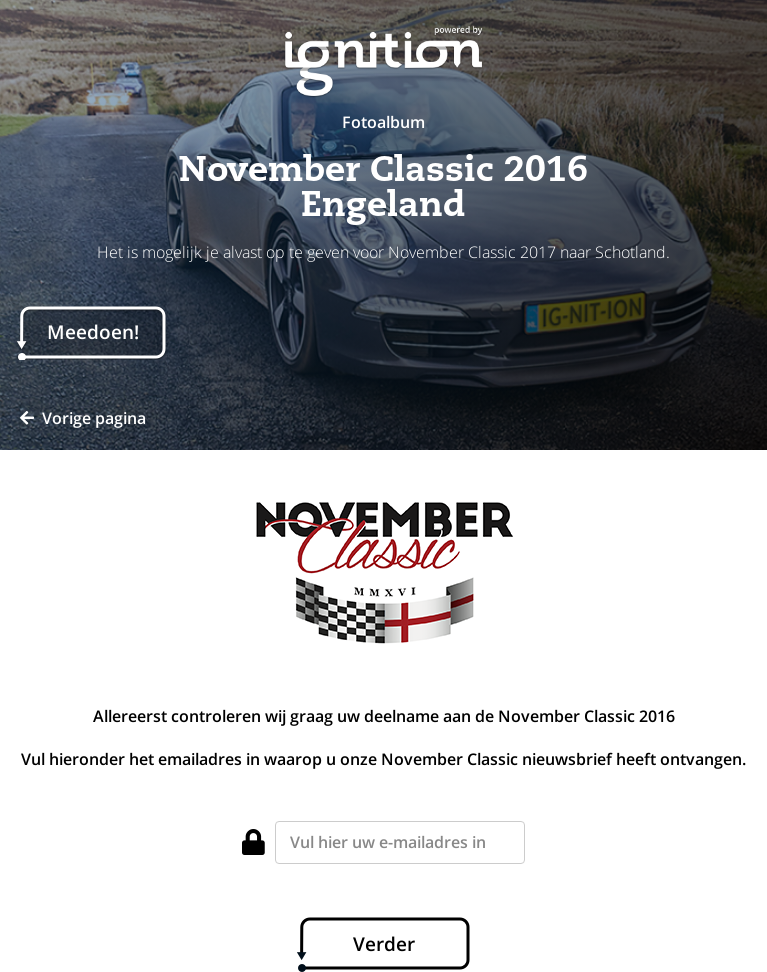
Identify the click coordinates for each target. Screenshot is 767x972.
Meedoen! (93, 332)
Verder (384, 944)
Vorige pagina (83, 418)
